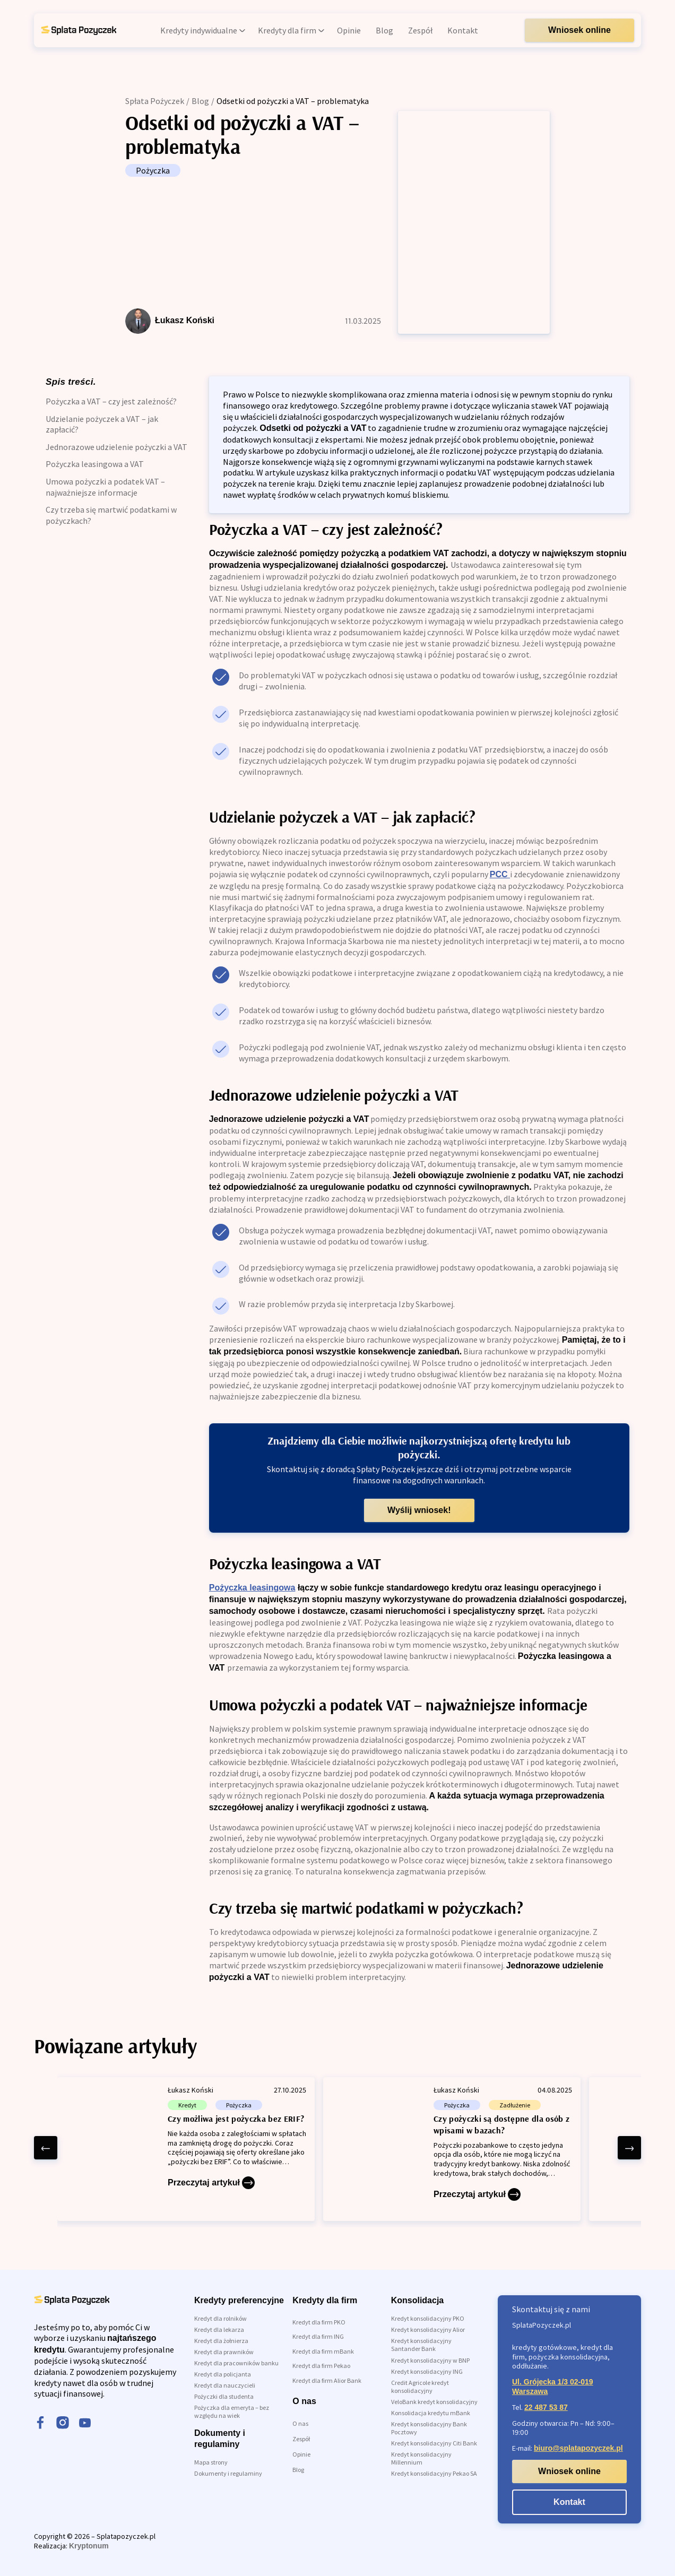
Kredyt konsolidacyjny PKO (427, 2318)
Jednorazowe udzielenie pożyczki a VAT (116, 447)
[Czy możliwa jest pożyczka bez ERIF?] (186, 2149)
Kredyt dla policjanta (222, 2374)
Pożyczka (153, 170)
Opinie (301, 2454)
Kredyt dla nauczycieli (224, 2385)
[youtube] (85, 2423)
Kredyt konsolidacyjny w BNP (430, 2360)
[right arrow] (629, 2147)
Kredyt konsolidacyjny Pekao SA (434, 2473)
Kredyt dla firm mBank (323, 2351)
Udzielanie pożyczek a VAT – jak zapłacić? (102, 424)
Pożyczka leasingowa (252, 1587)
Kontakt (569, 2501)
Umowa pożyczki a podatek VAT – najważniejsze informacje (105, 487)
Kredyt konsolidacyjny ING (427, 2371)
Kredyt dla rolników (220, 2318)
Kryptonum (89, 2546)
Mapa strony (211, 2462)
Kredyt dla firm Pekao (321, 2366)
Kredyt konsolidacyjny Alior (428, 2329)
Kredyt (187, 2105)
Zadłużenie (514, 2105)
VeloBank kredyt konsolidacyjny (434, 2402)
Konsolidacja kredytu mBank (430, 2413)
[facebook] (40, 2423)
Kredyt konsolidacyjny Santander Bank (421, 2345)
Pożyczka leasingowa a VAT (95, 464)
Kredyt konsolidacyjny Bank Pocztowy (429, 2428)
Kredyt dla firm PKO (318, 2322)
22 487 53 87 (546, 2407)
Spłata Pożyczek (154, 101)
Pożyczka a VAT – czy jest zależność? (111, 401)
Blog (200, 101)
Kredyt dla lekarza (219, 2329)
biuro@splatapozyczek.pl (578, 2448)
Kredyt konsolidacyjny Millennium (421, 2458)
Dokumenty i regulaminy (228, 2473)
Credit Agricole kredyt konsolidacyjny (420, 2387)
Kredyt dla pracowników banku (236, 2363)
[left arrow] (45, 2147)
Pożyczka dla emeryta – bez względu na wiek (231, 2411)
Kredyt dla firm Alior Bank (326, 2380)
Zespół (301, 2439)
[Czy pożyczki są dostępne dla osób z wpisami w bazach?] (452, 2149)
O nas (300, 2423)
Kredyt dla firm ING (318, 2336)
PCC (500, 874)
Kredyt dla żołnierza (221, 2341)
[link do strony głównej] (78, 30)
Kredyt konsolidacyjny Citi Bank (434, 2443)
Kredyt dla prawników (224, 2352)
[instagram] (62, 2423)
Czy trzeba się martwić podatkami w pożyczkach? (111, 515)
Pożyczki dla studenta (224, 2396)
